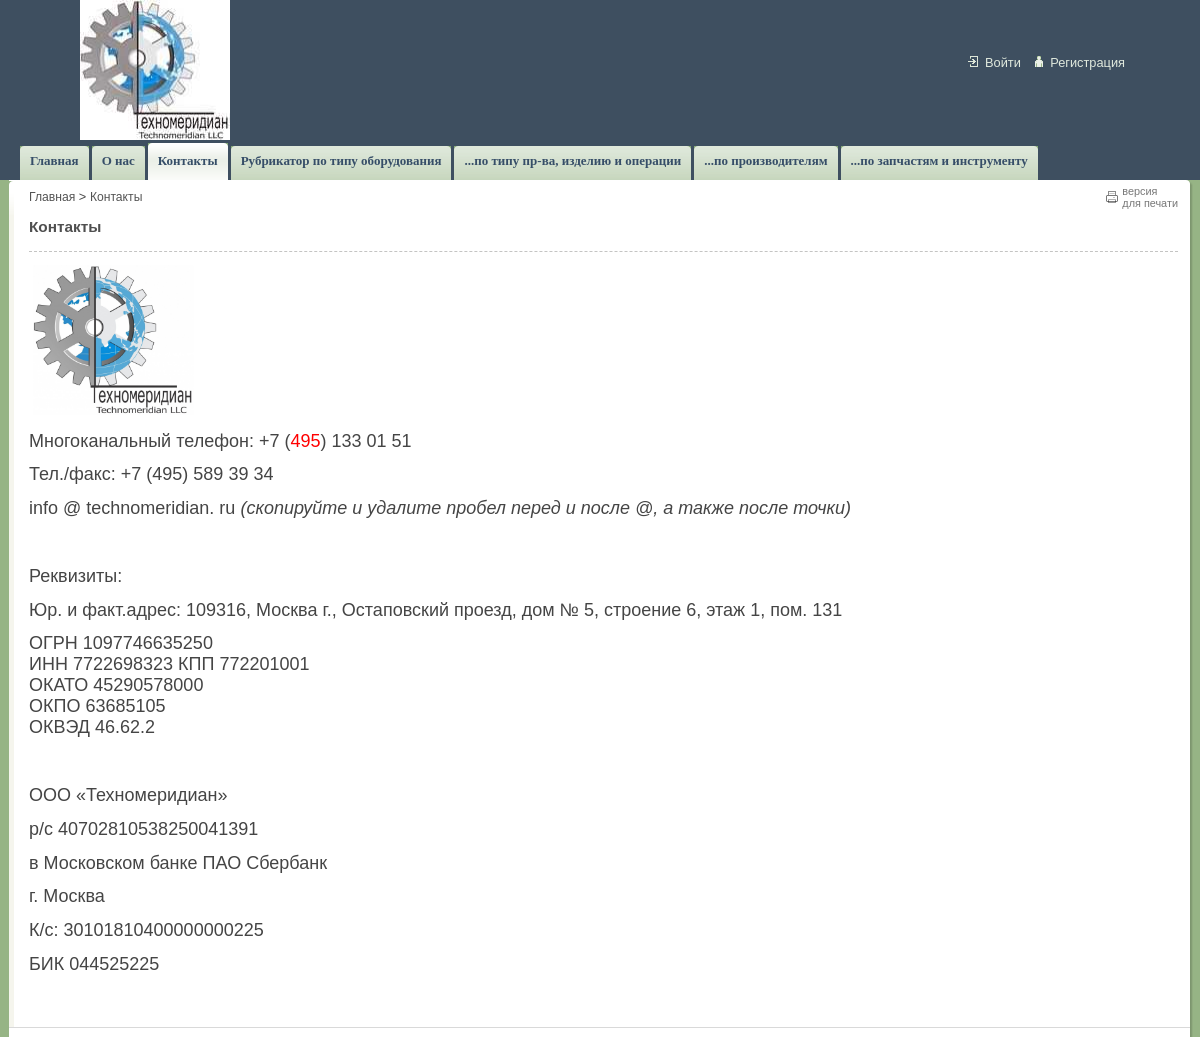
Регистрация (1087, 62)
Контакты (116, 197)
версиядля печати (1150, 197)
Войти (1003, 62)
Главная (52, 197)
